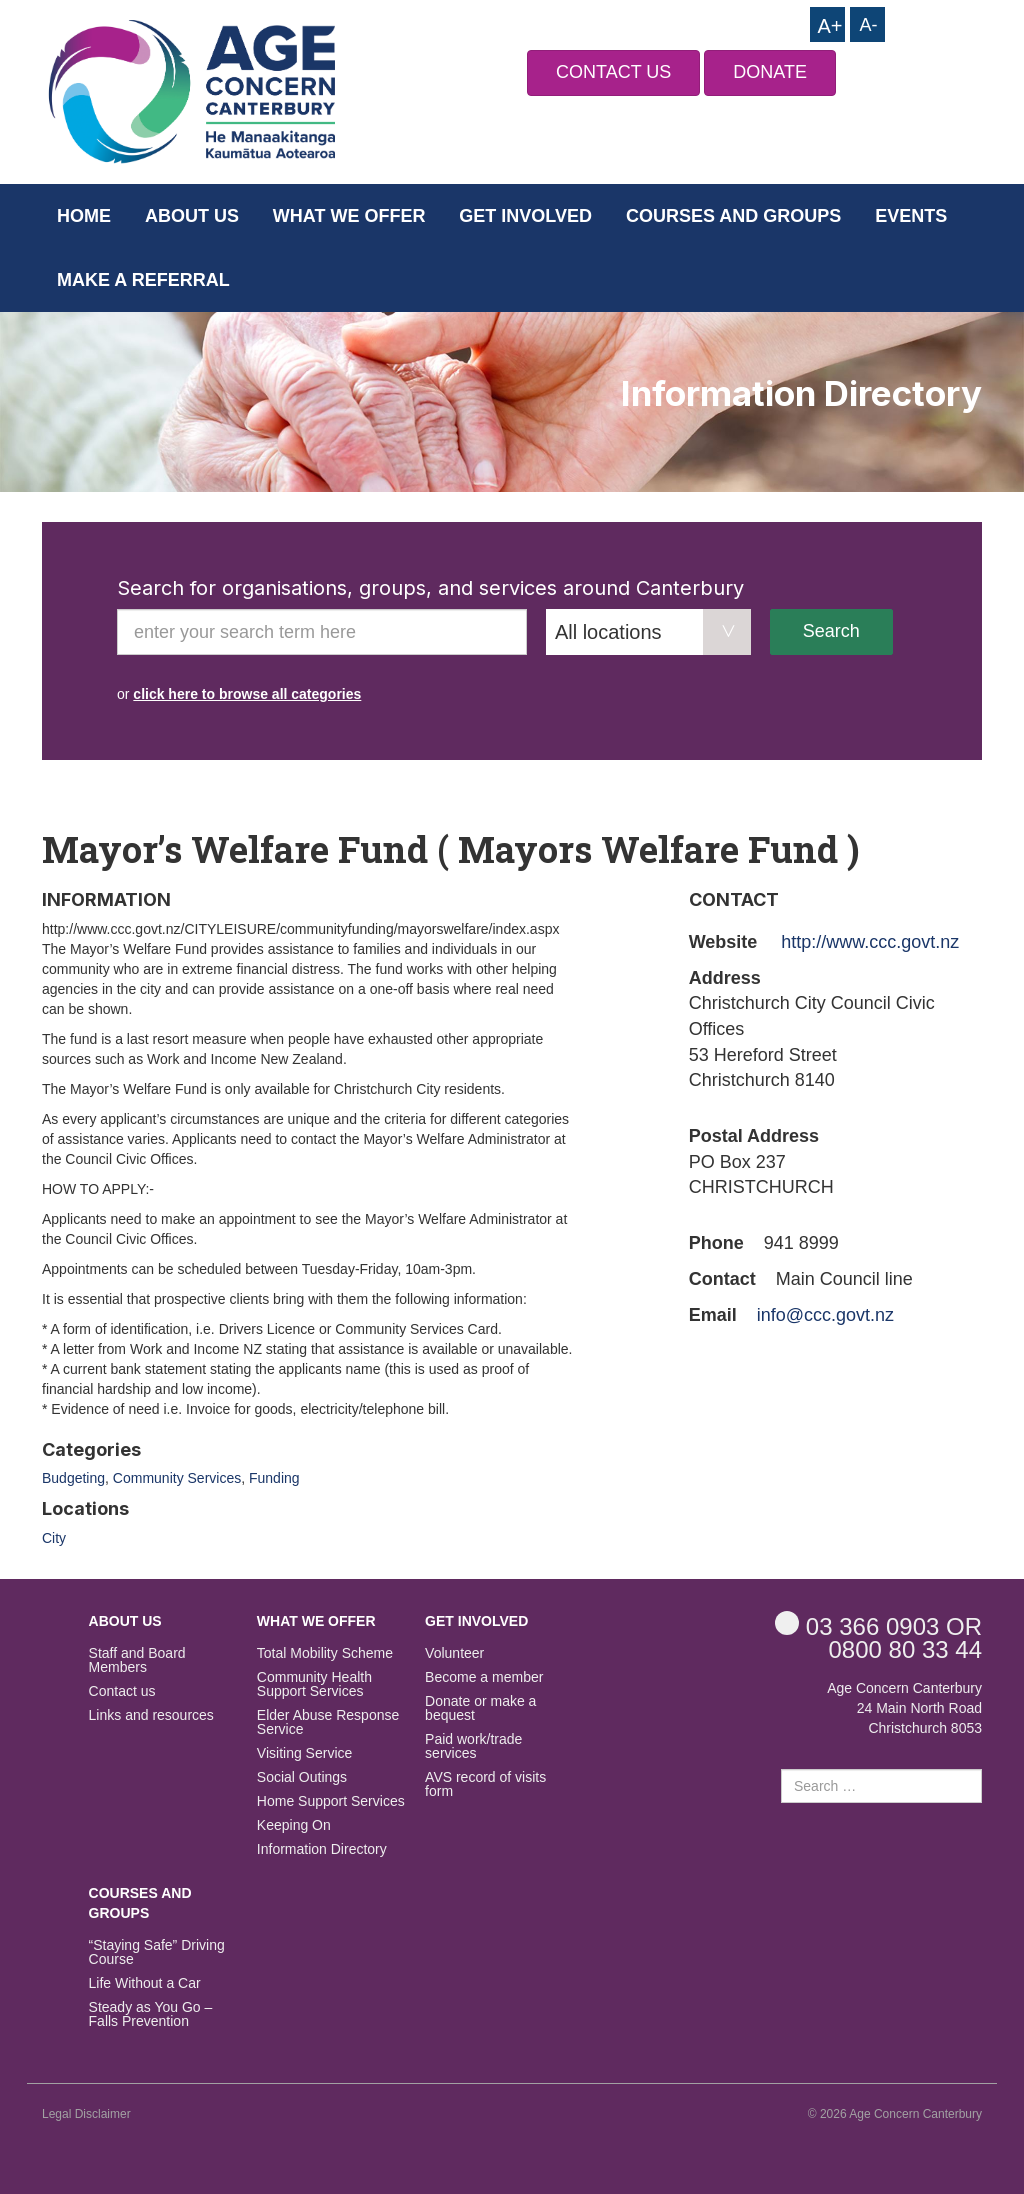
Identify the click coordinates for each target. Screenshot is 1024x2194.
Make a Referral (143, 280)
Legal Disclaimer (86, 2114)
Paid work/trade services (473, 1746)
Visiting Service (304, 1753)
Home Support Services (331, 1801)
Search (831, 631)
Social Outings (302, 1777)
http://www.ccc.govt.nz (870, 942)
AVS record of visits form (485, 1784)
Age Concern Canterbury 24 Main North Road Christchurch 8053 (904, 1708)
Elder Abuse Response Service (328, 1722)
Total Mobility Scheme (325, 1653)
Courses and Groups (733, 216)
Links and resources (151, 1715)
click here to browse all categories (247, 694)
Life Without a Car (145, 1983)
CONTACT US (613, 72)
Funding (274, 1478)
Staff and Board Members (137, 1660)
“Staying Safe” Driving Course (157, 1952)
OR (878, 1625)
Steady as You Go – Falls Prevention (151, 2014)
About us (192, 216)
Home (84, 216)
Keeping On (294, 1825)
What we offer (349, 216)
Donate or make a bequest (480, 1708)
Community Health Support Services (314, 1684)
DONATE (770, 72)
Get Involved (525, 216)
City (54, 1538)
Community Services (177, 1478)
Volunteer (454, 1653)
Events (911, 216)
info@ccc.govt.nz (825, 1315)
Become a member (484, 1677)
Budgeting (73, 1478)
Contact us (122, 1691)
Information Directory (322, 1849)
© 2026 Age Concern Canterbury (895, 2114)
